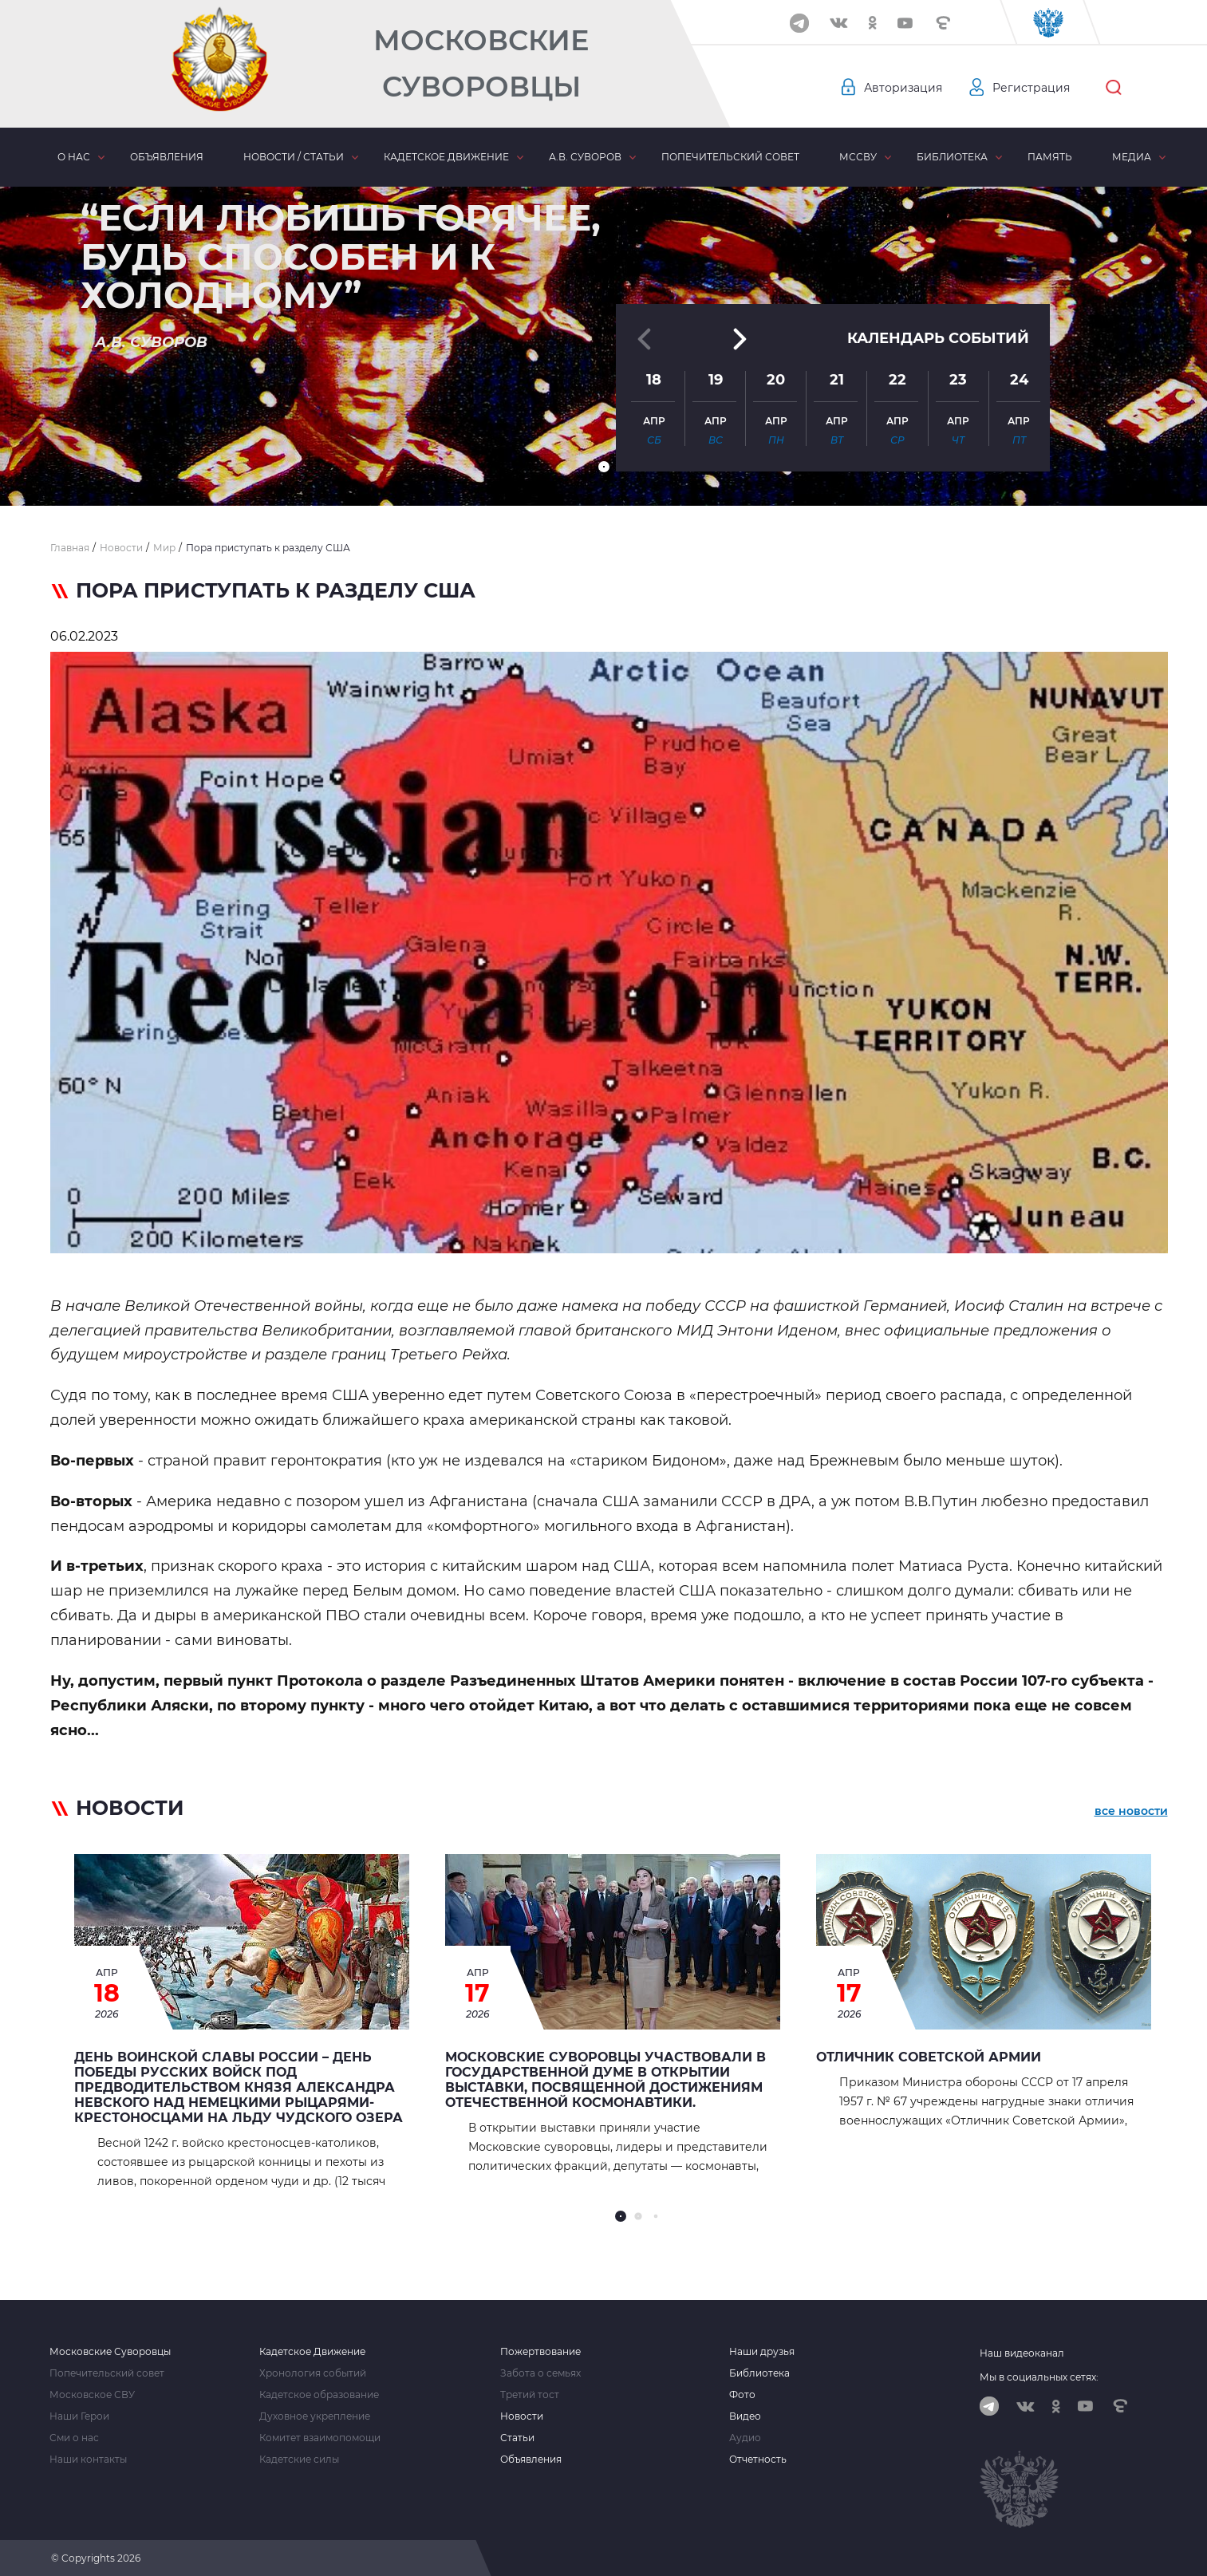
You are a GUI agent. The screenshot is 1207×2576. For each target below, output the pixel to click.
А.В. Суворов (585, 157)
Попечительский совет (730, 157)
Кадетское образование (319, 2395)
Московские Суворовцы (481, 63)
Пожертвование (540, 2352)
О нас (73, 157)
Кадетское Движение (312, 2352)
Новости (521, 2416)
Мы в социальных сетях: (1039, 2377)
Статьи (517, 2438)
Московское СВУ (92, 2395)
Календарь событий (938, 328)
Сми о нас (74, 2438)
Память (1050, 157)
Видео (745, 2416)
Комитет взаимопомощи (320, 2438)
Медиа (1131, 157)
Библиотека (952, 157)
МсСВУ (858, 157)
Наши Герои (79, 2416)
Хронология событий (312, 2373)
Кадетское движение (446, 157)
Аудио (745, 2438)
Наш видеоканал (1022, 2353)
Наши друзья (762, 2352)
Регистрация (1031, 88)
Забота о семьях (540, 2373)
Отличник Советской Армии (928, 2057)
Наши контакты (88, 2459)
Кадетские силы (299, 2459)
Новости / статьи (293, 157)
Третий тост (529, 2395)
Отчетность (758, 2459)
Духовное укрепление (314, 2416)
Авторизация (903, 88)
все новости (1131, 1811)
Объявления (166, 157)
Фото (742, 2395)
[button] (603, 466)
